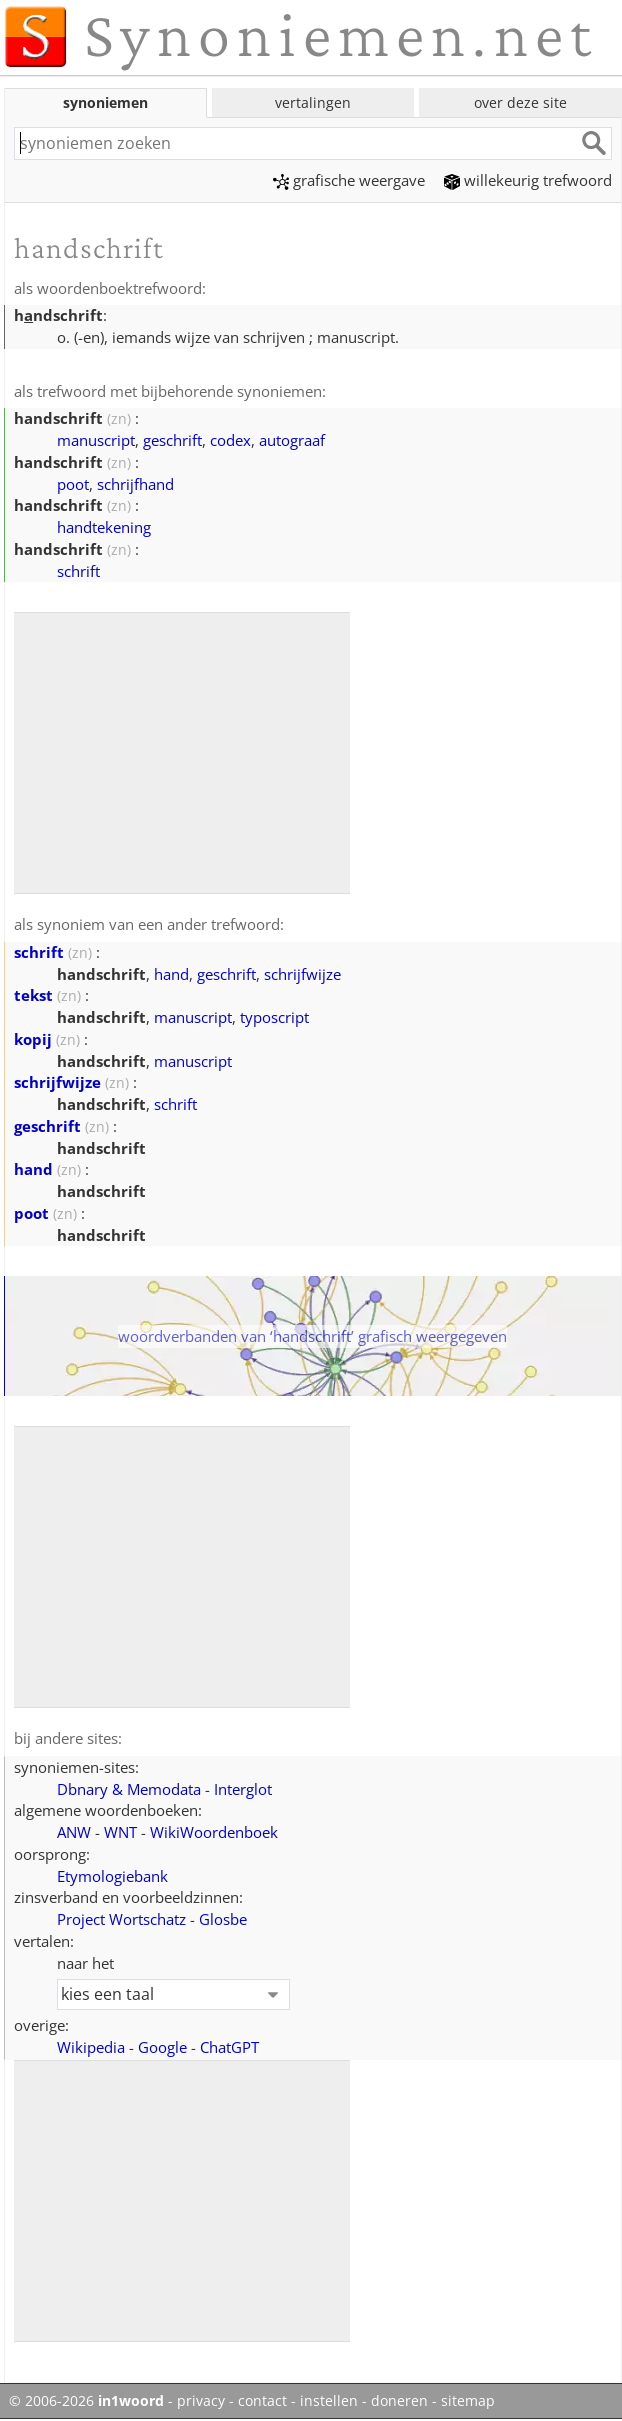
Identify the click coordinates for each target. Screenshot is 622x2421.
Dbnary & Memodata (129, 1789)
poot (73, 484)
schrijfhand (135, 484)
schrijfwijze (302, 974)
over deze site (520, 102)
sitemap (468, 2401)
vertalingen (313, 102)
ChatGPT (229, 2047)
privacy (201, 2401)
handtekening (104, 527)
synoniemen (105, 102)
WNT (120, 1832)
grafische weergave (349, 180)
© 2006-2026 (86, 2401)
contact (262, 2401)
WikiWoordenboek (214, 1832)
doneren (399, 2401)
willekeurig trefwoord (528, 180)
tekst (33, 995)
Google (162, 2047)
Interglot (243, 1789)
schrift (78, 571)
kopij (33, 1039)
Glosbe (223, 1919)
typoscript (274, 1017)
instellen (329, 2401)
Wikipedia (91, 2047)
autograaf (292, 440)
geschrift (172, 440)
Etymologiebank (112, 1876)
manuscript (96, 440)
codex (230, 440)
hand (171, 974)
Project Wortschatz (121, 1919)
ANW (74, 1832)
